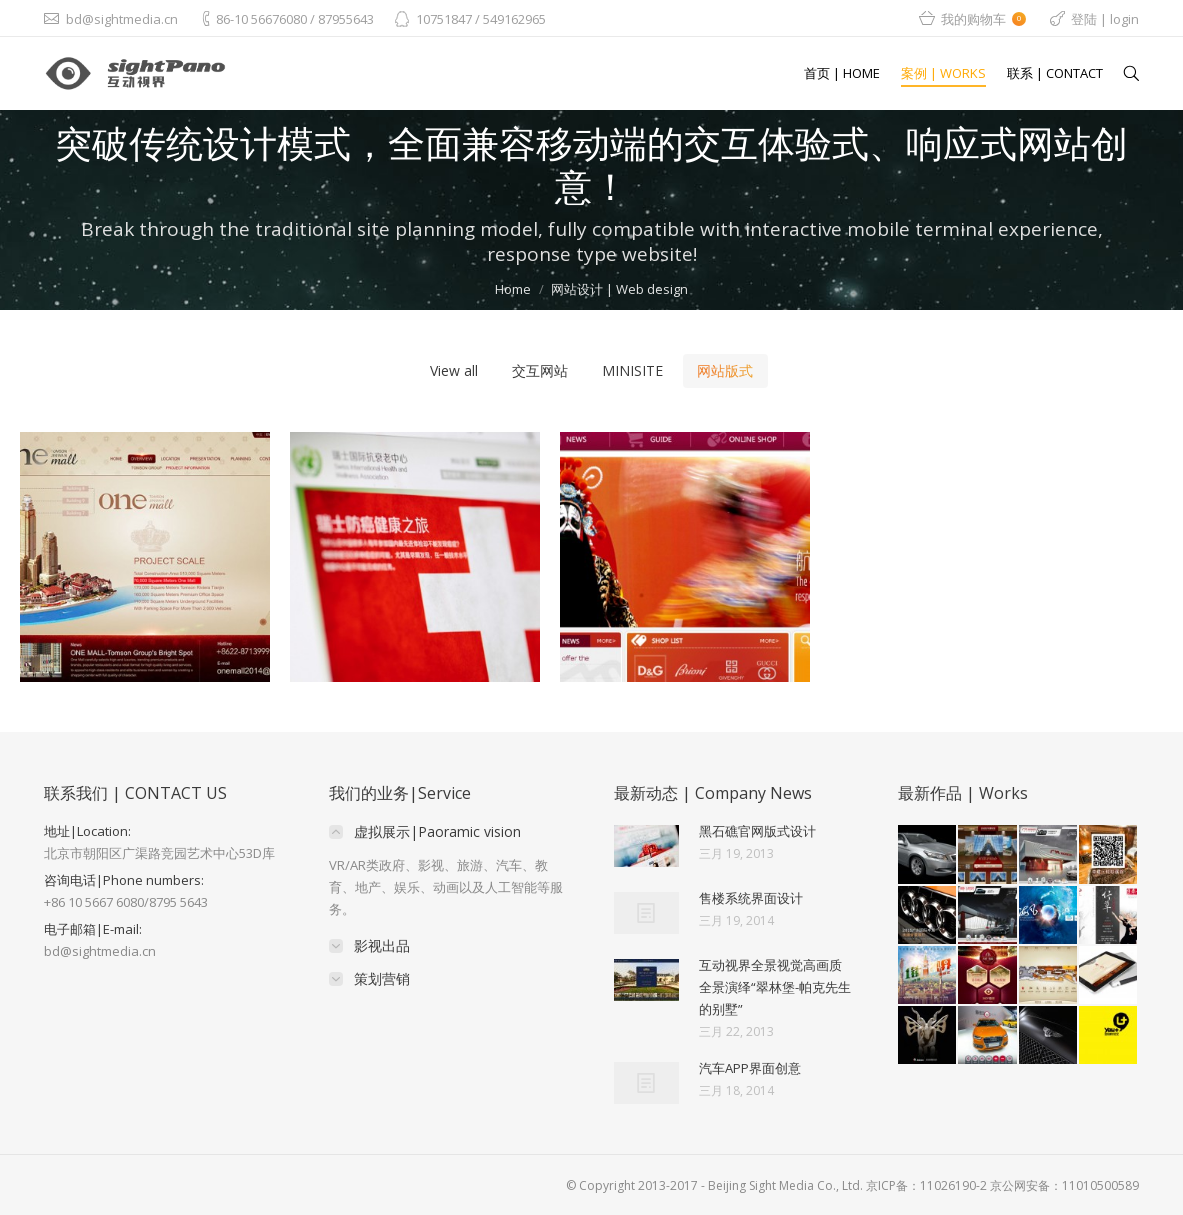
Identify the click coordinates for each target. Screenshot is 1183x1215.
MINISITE (632, 370)
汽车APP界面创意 (750, 1068)
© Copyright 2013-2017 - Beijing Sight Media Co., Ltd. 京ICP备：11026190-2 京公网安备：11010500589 (852, 1185)
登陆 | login (1105, 19)
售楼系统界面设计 (751, 898)
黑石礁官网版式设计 (757, 831)
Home (513, 289)
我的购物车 (983, 19)
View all (454, 370)
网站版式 (725, 370)
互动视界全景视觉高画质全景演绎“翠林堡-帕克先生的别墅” (775, 987)
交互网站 (540, 370)
